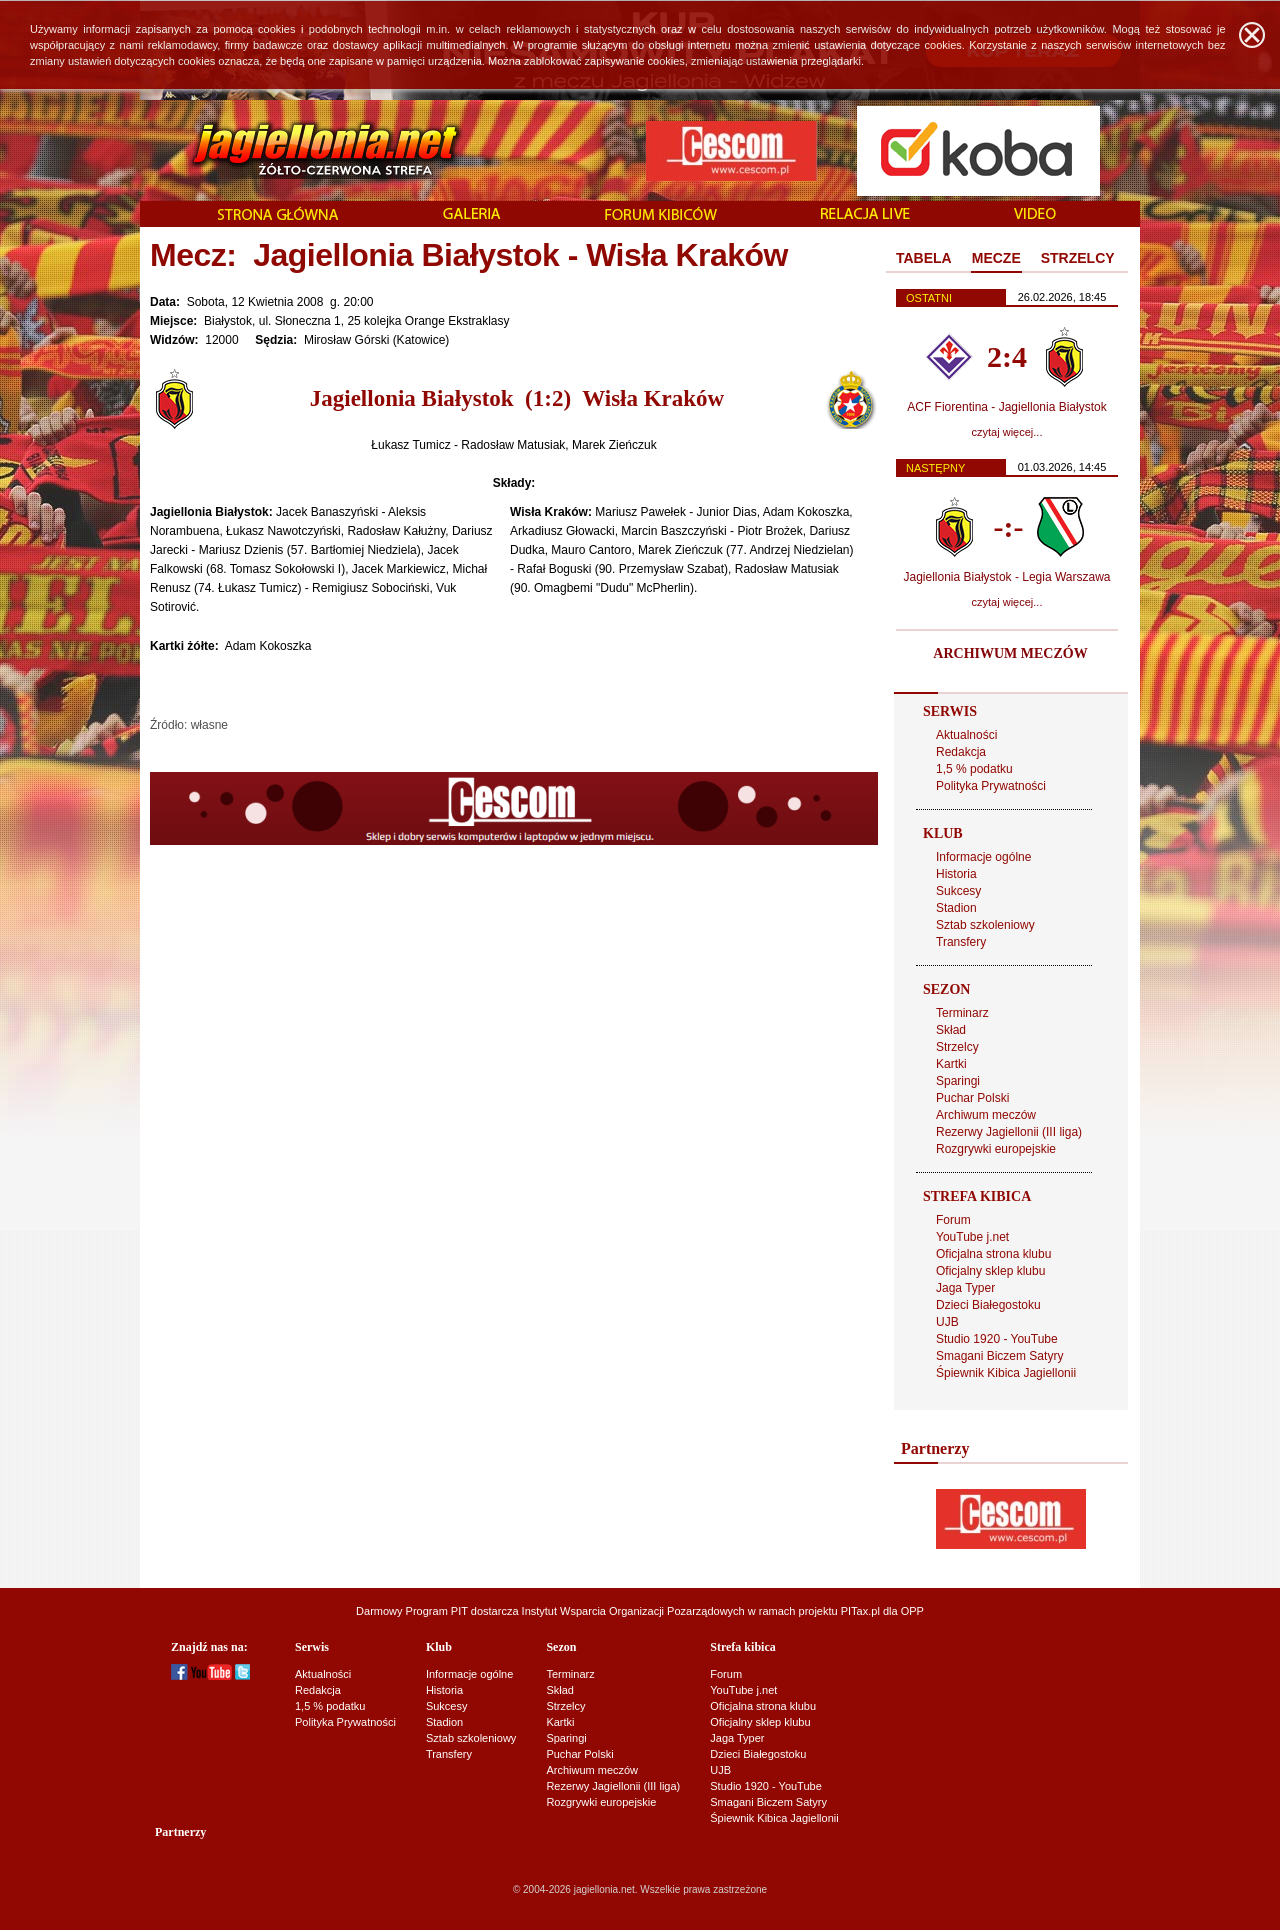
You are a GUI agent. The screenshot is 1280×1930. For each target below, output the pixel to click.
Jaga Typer (965, 1288)
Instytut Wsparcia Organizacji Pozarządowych (633, 1611)
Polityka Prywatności (991, 786)
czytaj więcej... (1007, 432)
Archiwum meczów (986, 1115)
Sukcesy (958, 891)
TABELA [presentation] (924, 258)
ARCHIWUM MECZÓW (1010, 653)
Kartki (951, 1064)
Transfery (961, 942)
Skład (951, 1030)
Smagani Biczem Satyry (999, 1356)
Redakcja (961, 752)
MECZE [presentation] (996, 258)
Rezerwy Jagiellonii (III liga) (1009, 1132)
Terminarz (962, 1013)
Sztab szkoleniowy (985, 925)
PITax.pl (860, 1611)
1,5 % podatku (974, 769)
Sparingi (958, 1081)
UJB (947, 1322)
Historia (956, 874)
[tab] (924, 259)
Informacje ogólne (983, 857)
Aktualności (966, 735)
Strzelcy (957, 1047)
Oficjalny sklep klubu (990, 1271)
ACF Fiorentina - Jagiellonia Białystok (1006, 407)
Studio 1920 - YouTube (997, 1339)
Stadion (956, 908)
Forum (953, 1220)
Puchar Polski (972, 1098)
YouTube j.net (972, 1237)
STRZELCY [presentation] (1078, 258)
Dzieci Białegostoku (988, 1305)
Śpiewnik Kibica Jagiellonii (1006, 1373)
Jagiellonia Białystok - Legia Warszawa (1007, 577)
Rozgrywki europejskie (996, 1149)
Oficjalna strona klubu (993, 1254)
